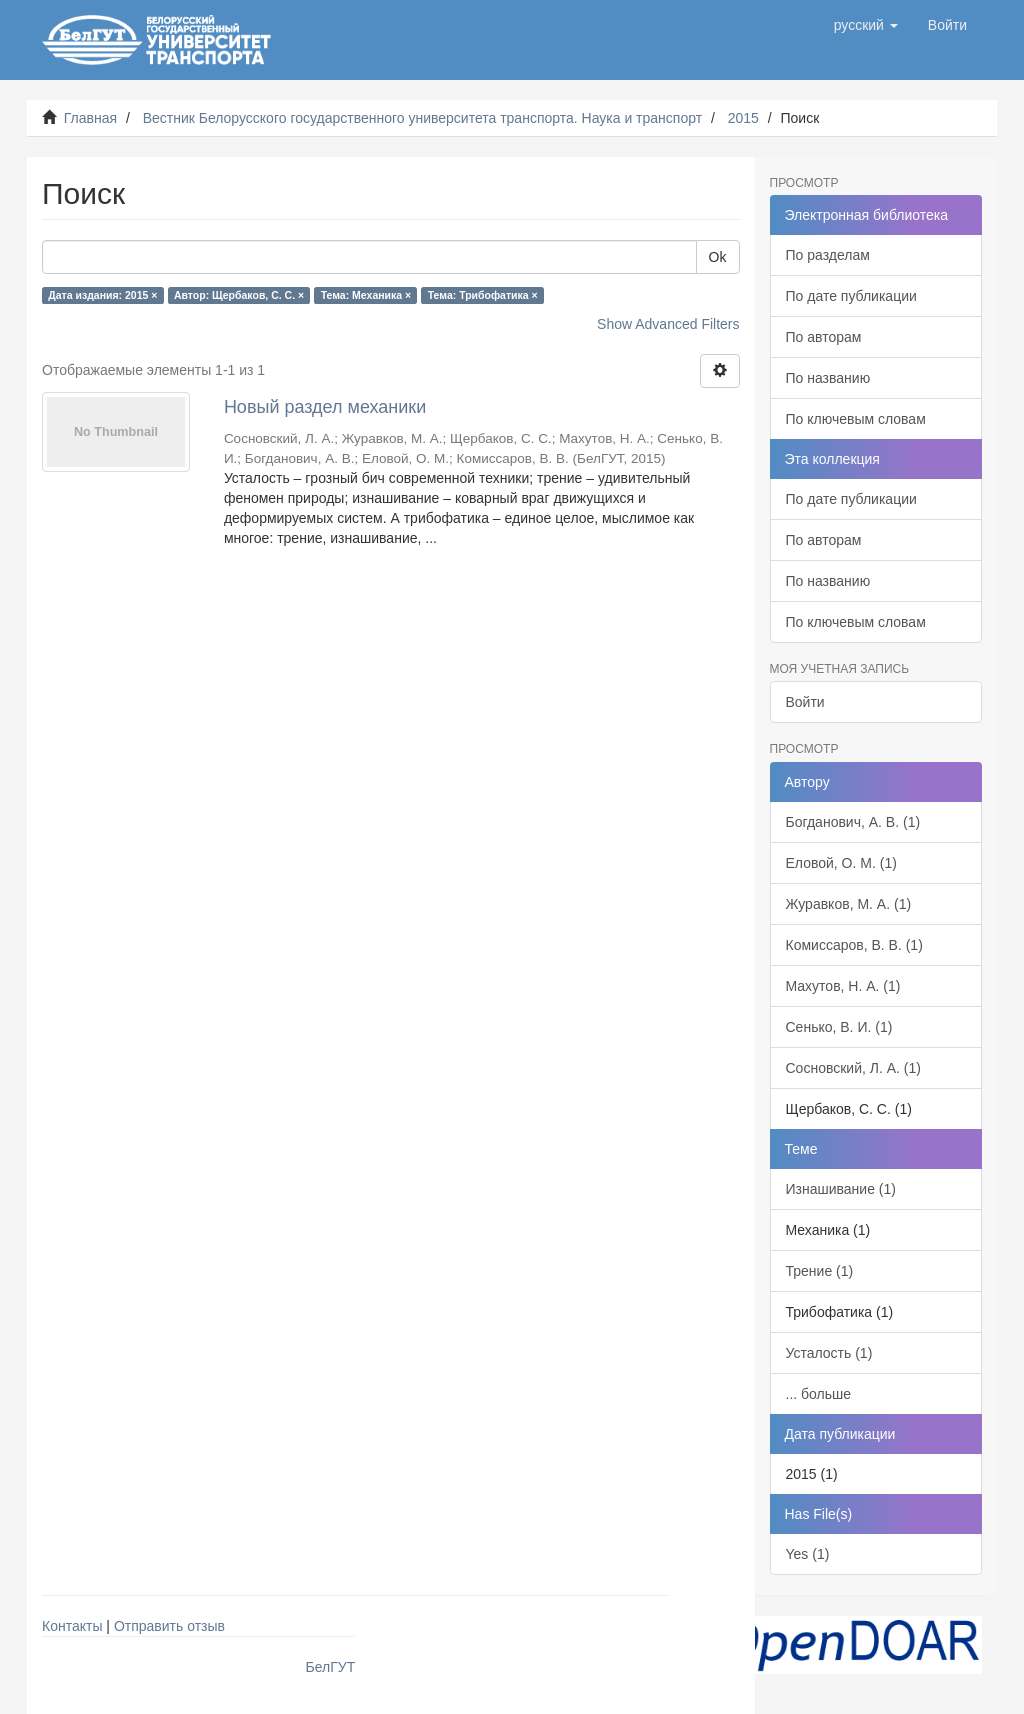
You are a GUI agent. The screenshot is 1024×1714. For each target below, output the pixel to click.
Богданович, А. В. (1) (853, 822)
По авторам (824, 337)
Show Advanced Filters (668, 324)
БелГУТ (331, 1667)
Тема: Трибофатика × (483, 295)
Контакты (72, 1626)
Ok (718, 257)
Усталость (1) (829, 1353)
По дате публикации (851, 296)
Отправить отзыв (169, 1626)
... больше (819, 1394)
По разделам (828, 255)
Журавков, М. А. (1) (849, 904)
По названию (828, 378)
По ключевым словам (856, 419)
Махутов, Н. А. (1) (843, 986)
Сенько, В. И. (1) (839, 1027)
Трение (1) (820, 1271)
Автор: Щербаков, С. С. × (239, 295)
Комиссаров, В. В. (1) (854, 945)
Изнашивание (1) (841, 1189)
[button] (866, 25)
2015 (743, 118)
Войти (805, 702)
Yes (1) (808, 1554)
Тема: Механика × (366, 295)
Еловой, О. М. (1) (841, 863)
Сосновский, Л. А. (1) (853, 1068)
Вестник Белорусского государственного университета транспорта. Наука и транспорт (422, 118)
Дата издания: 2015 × (102, 295)
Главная (90, 118)
